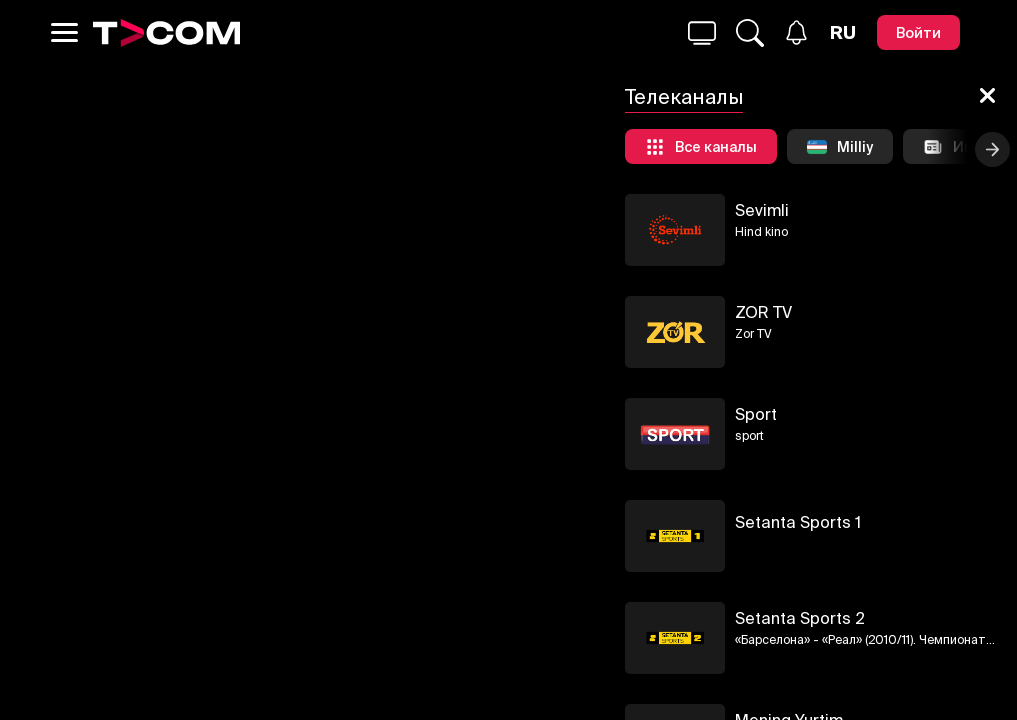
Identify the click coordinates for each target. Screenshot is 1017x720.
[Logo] (167, 33)
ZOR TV (763, 312)
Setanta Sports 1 (798, 522)
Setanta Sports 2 (800, 618)
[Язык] (843, 33)
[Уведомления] (796, 32)
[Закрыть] (987, 97)
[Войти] (918, 32)
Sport (756, 414)
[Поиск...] (702, 33)
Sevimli (762, 210)
